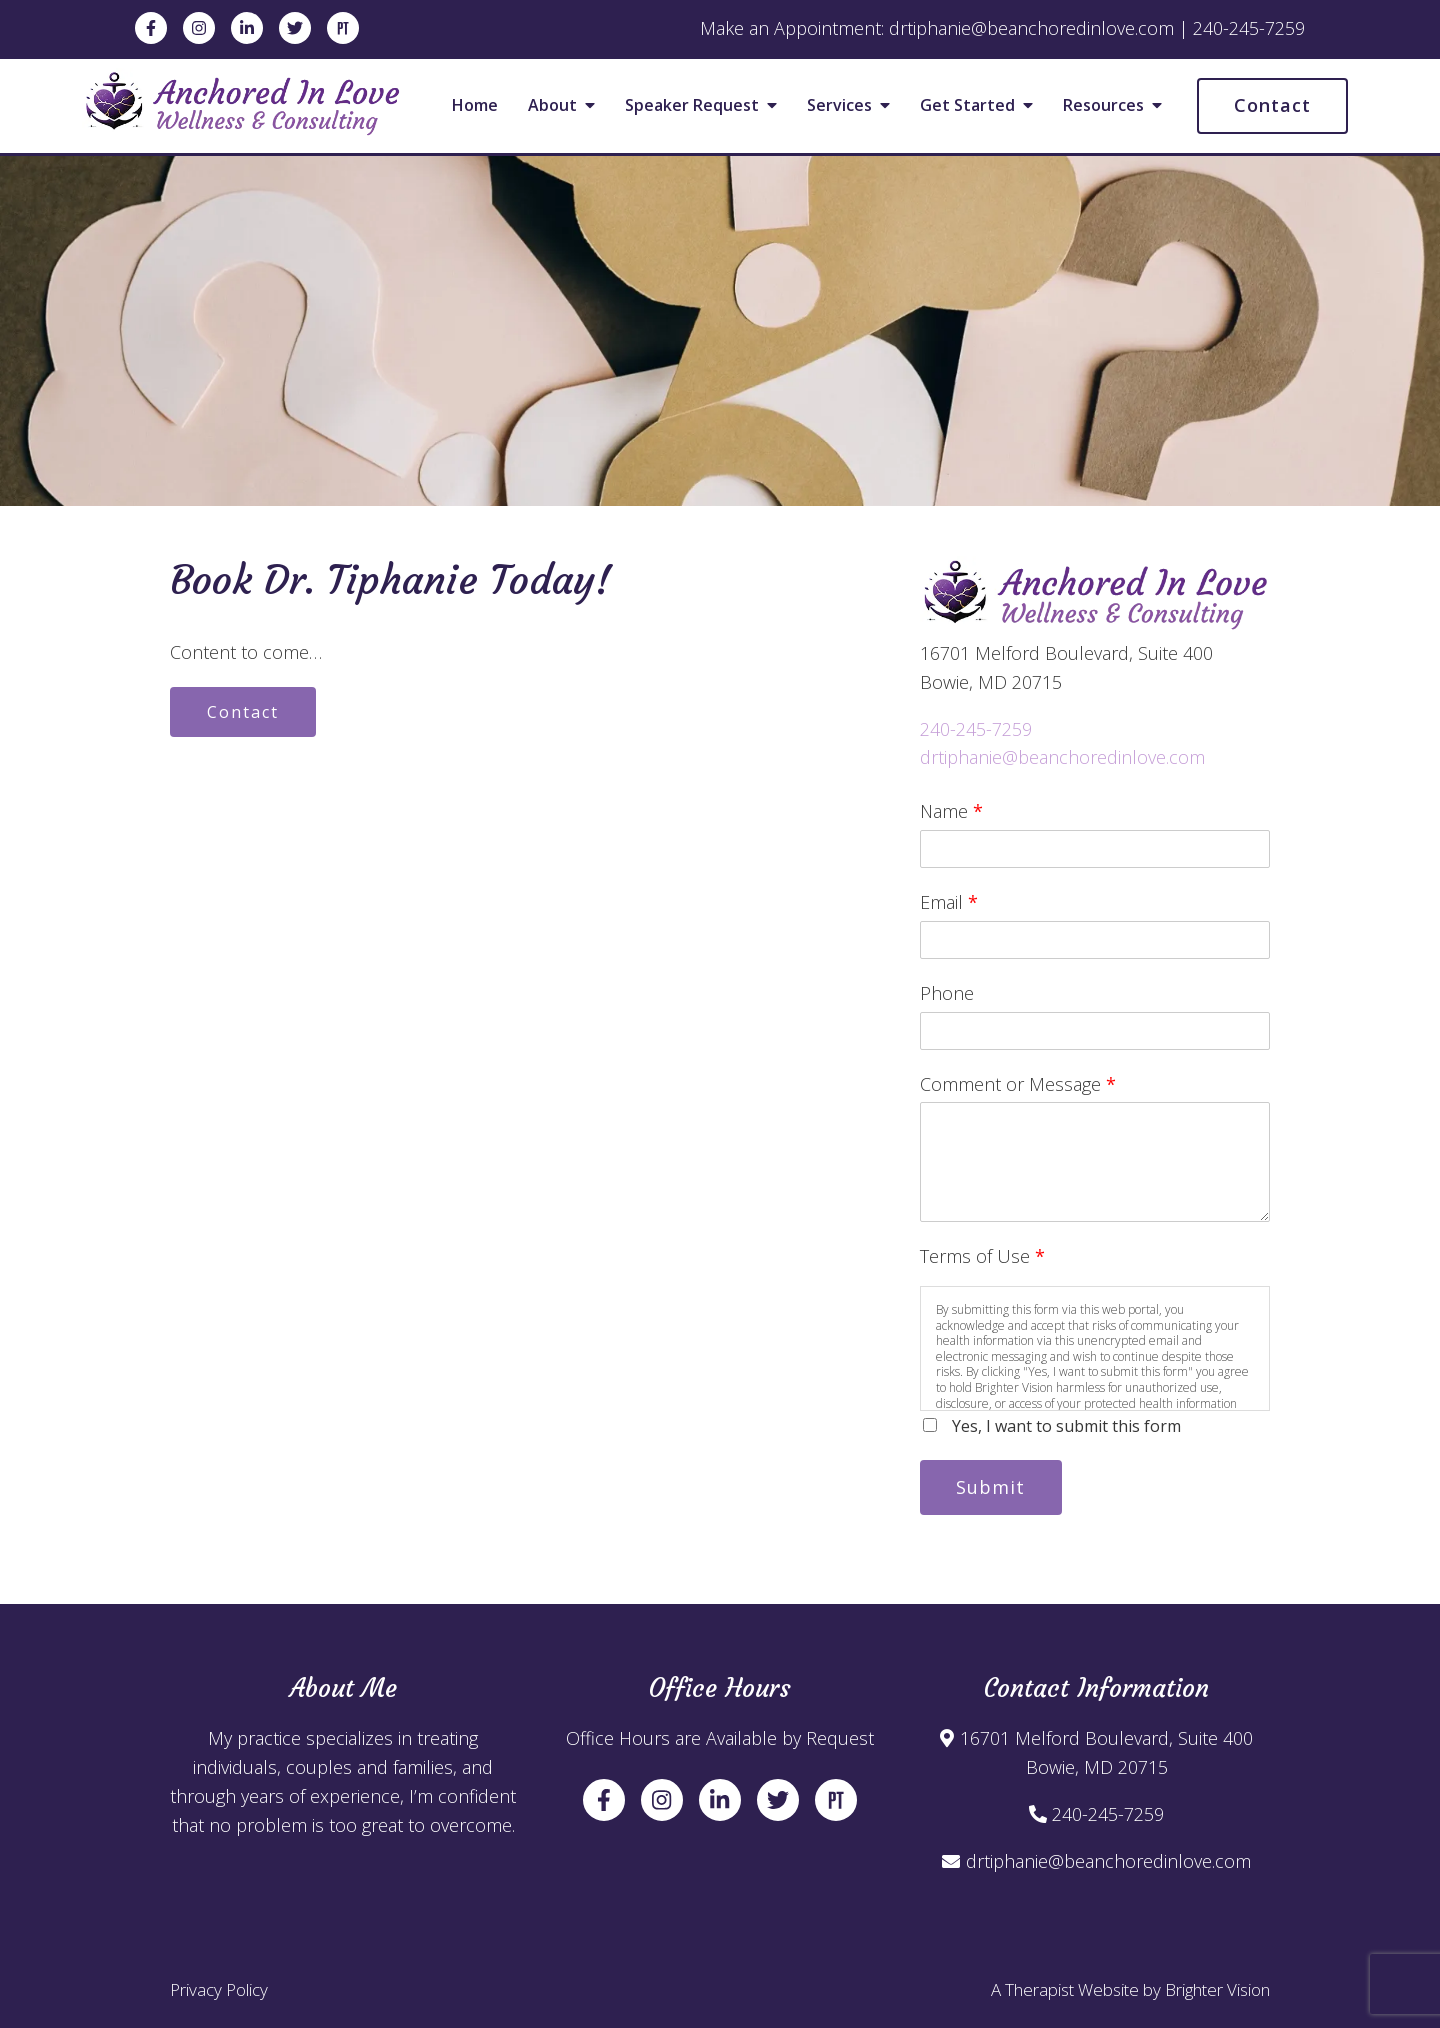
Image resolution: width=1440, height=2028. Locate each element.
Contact (1272, 105)
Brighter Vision (1217, 1989)
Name (951, 811)
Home (475, 106)
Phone (947, 993)
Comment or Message (1018, 1084)
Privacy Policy (219, 1989)
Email (949, 902)
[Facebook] (151, 28)
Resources (1103, 106)
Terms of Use (982, 1256)
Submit (991, 1487)
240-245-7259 (976, 729)
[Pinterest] (343, 28)
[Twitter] (295, 28)
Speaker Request (692, 106)
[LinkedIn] (247, 28)
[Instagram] (199, 28)
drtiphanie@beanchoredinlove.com (1062, 757)
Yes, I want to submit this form (1066, 1426)
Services (839, 106)
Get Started (967, 106)
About (552, 106)
